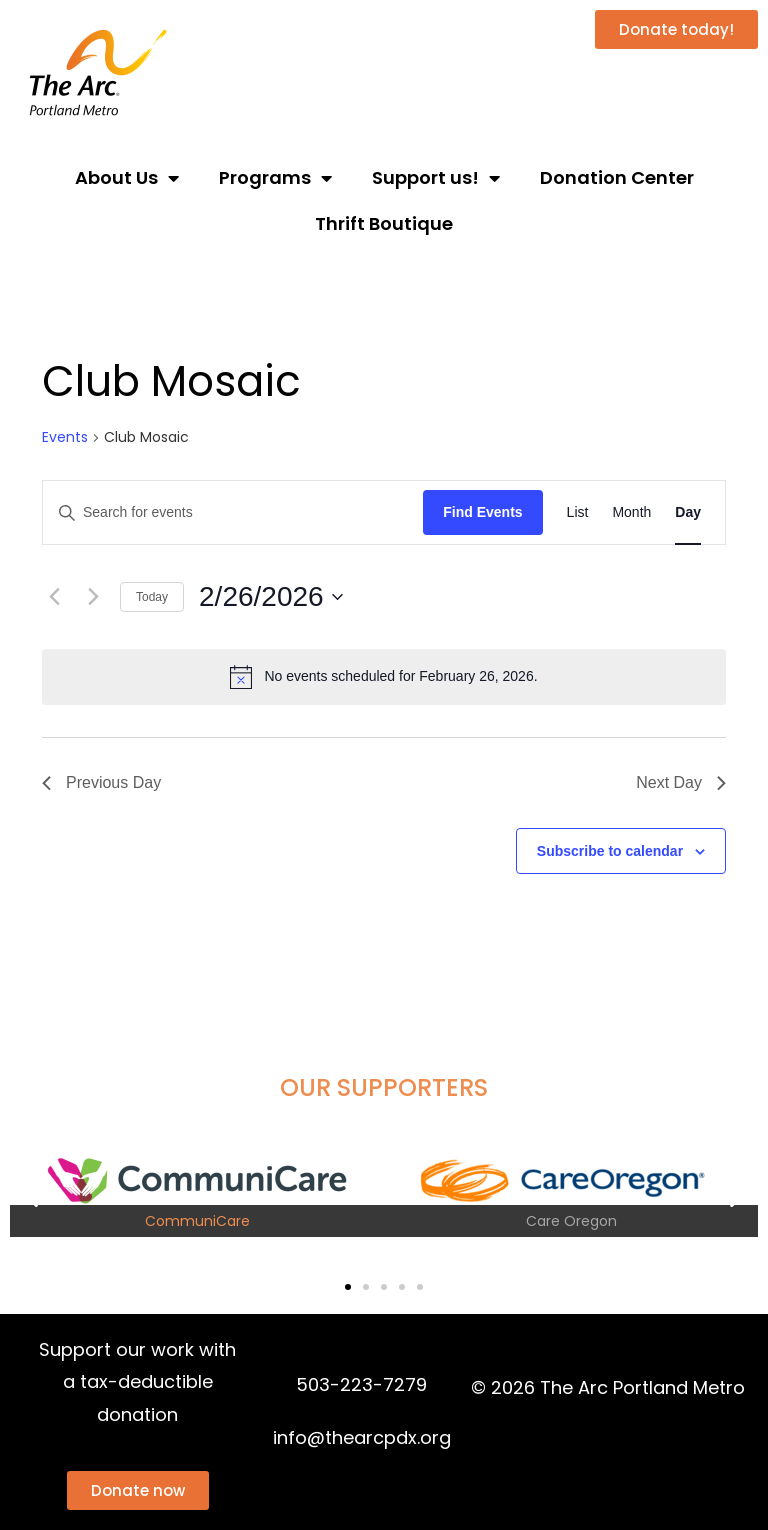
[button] (32, 1197)
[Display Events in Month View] (631, 512)
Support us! (436, 178)
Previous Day (101, 782)
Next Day (681, 782)
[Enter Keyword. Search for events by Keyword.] (233, 512)
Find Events (482, 512)
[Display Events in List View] (578, 512)
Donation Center (617, 177)
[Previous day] (54, 597)
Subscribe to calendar (610, 851)
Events (65, 437)
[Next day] (93, 597)
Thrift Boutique (384, 223)
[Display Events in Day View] (688, 512)
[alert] (384, 677)
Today (152, 597)
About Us (127, 178)
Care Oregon (571, 1221)
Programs (275, 178)
